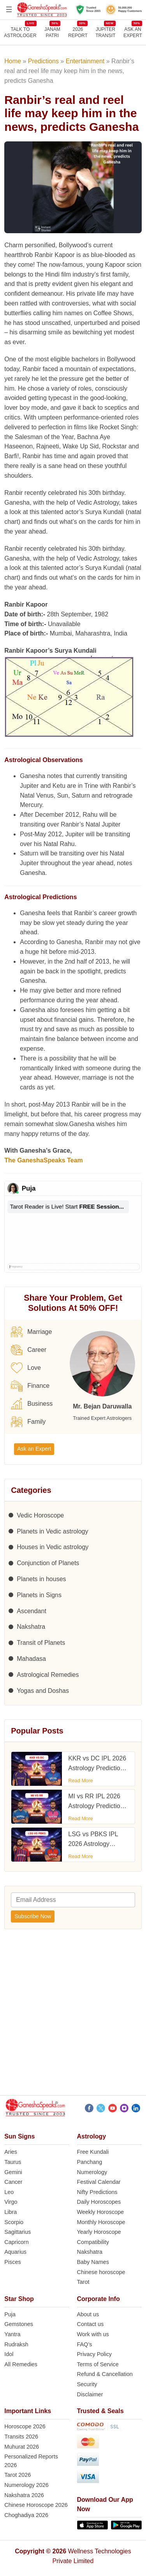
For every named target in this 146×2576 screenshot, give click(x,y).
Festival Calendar (99, 2182)
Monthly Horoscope (101, 2222)
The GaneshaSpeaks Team (43, 1160)
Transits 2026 (21, 2436)
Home (12, 61)
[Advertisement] (73, 2014)
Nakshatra (31, 1626)
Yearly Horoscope (99, 2232)
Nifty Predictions (97, 2192)
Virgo (10, 2202)
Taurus (12, 2162)
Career (28, 1350)
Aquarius (15, 2252)
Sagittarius (17, 2232)
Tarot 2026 (17, 2475)
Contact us (90, 2324)
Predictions (43, 61)
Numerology (92, 2172)
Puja (10, 2314)
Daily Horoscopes (99, 2202)
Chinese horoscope (101, 2272)
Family (28, 1422)
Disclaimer (90, 2394)
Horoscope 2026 (25, 2426)
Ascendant (31, 1611)
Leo (9, 2192)
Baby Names (93, 2262)
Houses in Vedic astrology (52, 1547)
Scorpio (13, 2222)
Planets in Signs (39, 1595)
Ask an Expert (132, 32)
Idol (8, 2354)
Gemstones (18, 2324)
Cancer (13, 2182)
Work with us (93, 2334)
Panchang (89, 2162)
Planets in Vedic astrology (52, 1531)
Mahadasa (31, 1658)
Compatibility (93, 2242)
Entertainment (85, 61)
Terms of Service (98, 2364)
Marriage (31, 1332)
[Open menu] (9, 9)
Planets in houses (41, 1579)
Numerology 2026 (26, 2485)
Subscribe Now (32, 1916)
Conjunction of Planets (48, 1563)
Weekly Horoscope (100, 2212)
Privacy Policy (94, 2354)
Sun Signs (19, 2136)
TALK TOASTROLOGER (20, 32)
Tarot (83, 2282)
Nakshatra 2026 (24, 2495)
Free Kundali (93, 2152)
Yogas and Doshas (43, 1690)
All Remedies (20, 2364)
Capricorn (16, 2242)
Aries (10, 2152)
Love (26, 1368)
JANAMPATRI (52, 32)
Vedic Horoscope (40, 1515)
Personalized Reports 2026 (31, 2460)
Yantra (12, 2334)
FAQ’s (84, 2344)
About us (88, 2314)
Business (32, 1404)
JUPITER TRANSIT (105, 32)
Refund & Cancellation (105, 2374)
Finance (30, 1386)
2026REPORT (78, 32)
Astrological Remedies (48, 1674)
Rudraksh (16, 2344)
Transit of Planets (41, 1642)
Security (87, 2384)
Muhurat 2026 (21, 2447)
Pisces (12, 2262)
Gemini (13, 2172)
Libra (10, 2212)
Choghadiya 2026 (26, 2515)
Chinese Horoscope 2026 (35, 2505)
